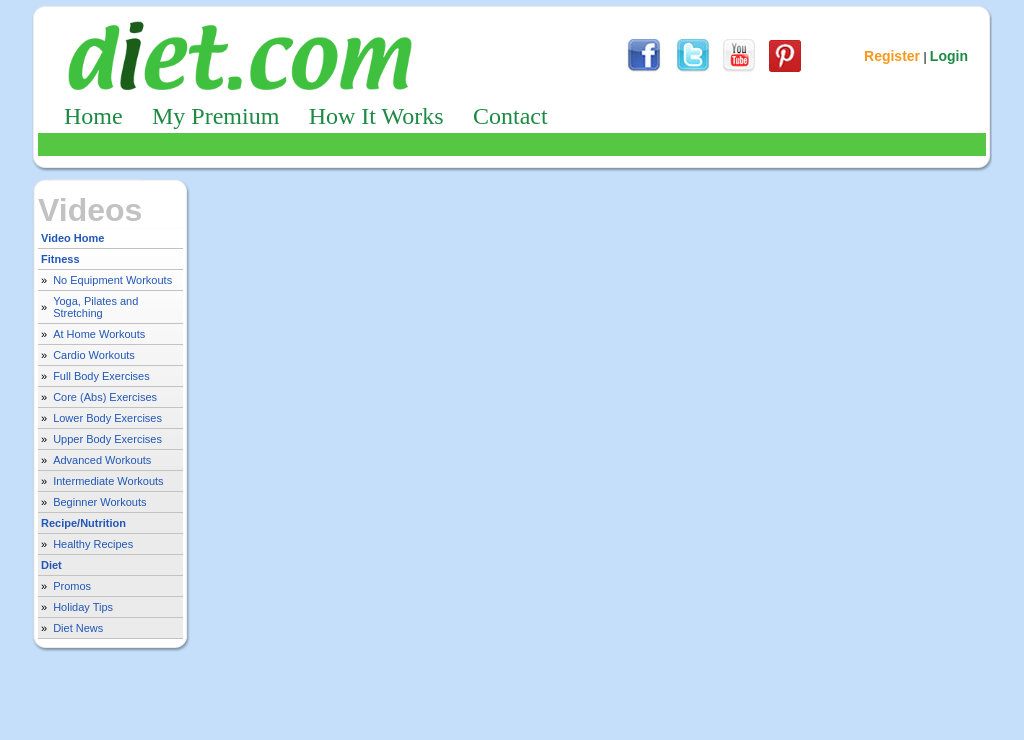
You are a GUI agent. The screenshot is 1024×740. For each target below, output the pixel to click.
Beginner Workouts (99, 502)
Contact (510, 116)
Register (892, 56)
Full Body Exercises (101, 376)
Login (949, 56)
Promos (72, 586)
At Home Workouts (99, 334)
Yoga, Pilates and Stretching (95, 307)
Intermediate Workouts (108, 481)
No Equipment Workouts (112, 280)
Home (93, 116)
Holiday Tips (83, 607)
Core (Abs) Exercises (105, 397)
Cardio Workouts (94, 355)
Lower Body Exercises (107, 418)
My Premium (215, 116)
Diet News (78, 628)
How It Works (376, 116)
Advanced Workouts (102, 460)
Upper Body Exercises (107, 439)
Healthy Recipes (93, 544)
